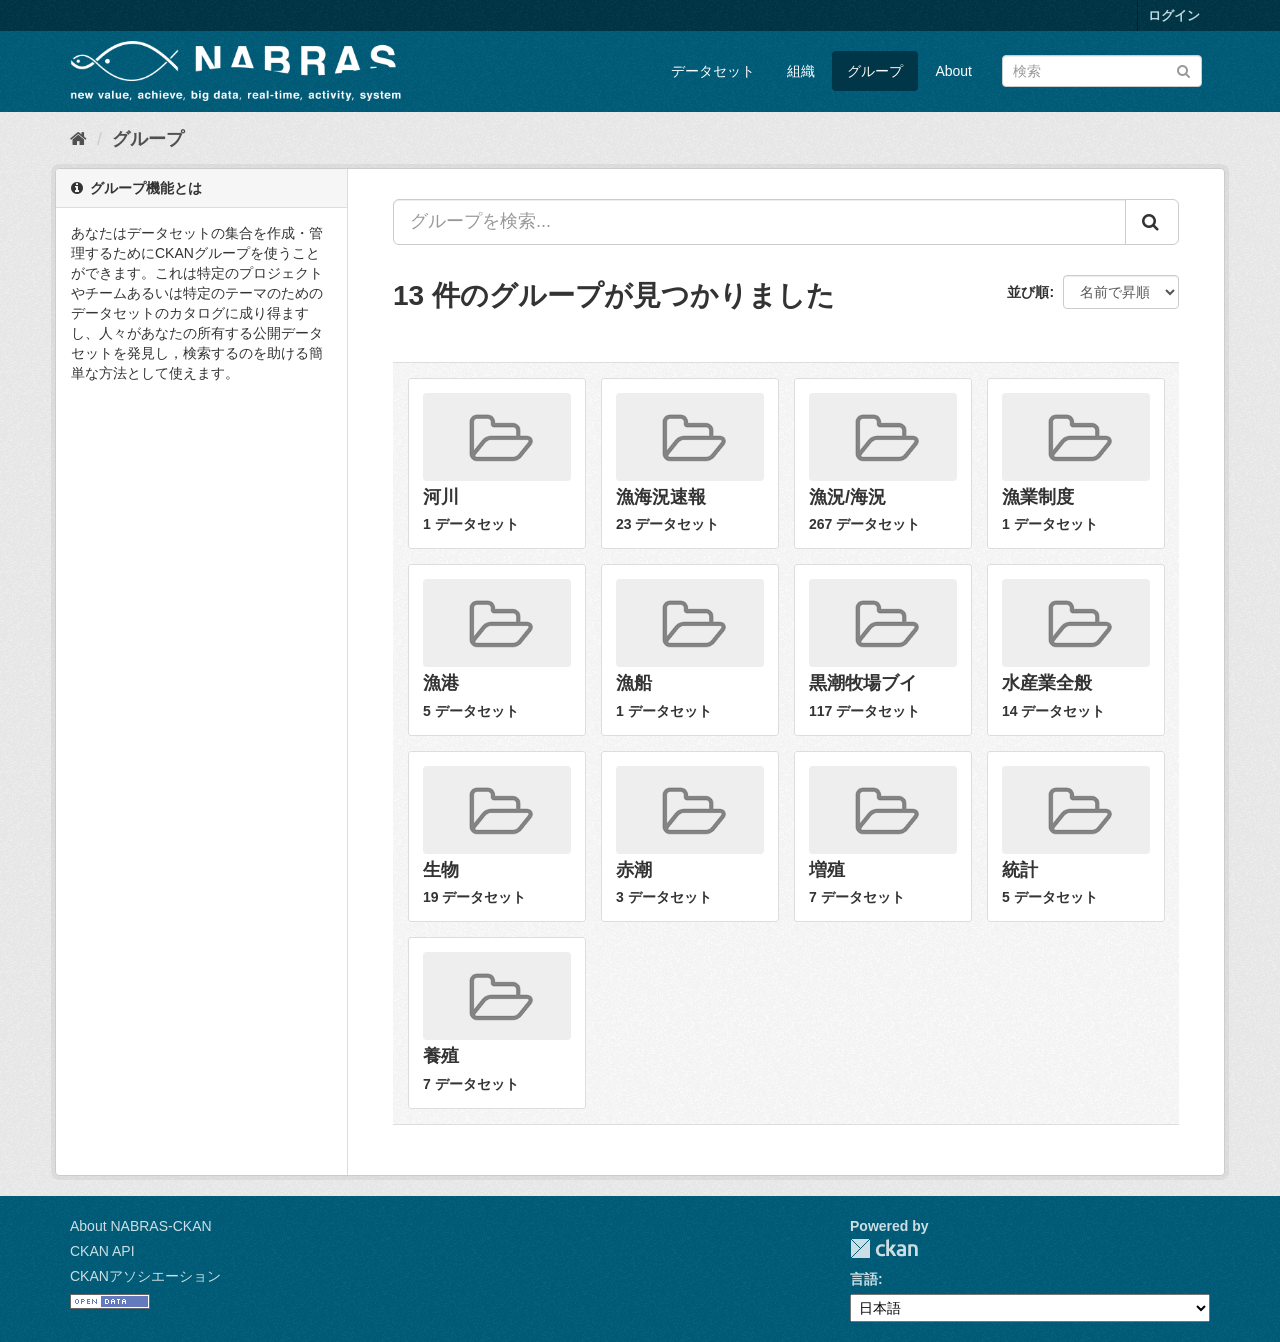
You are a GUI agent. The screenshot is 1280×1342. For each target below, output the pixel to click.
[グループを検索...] (759, 222)
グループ (875, 71)
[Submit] (1183, 69)
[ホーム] (78, 139)
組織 (801, 71)
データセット (713, 71)
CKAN (884, 1248)
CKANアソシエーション (145, 1276)
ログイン (1174, 15)
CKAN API (102, 1251)
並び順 (1028, 292)
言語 (864, 1279)
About (953, 71)
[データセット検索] (1102, 71)
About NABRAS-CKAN (141, 1226)
